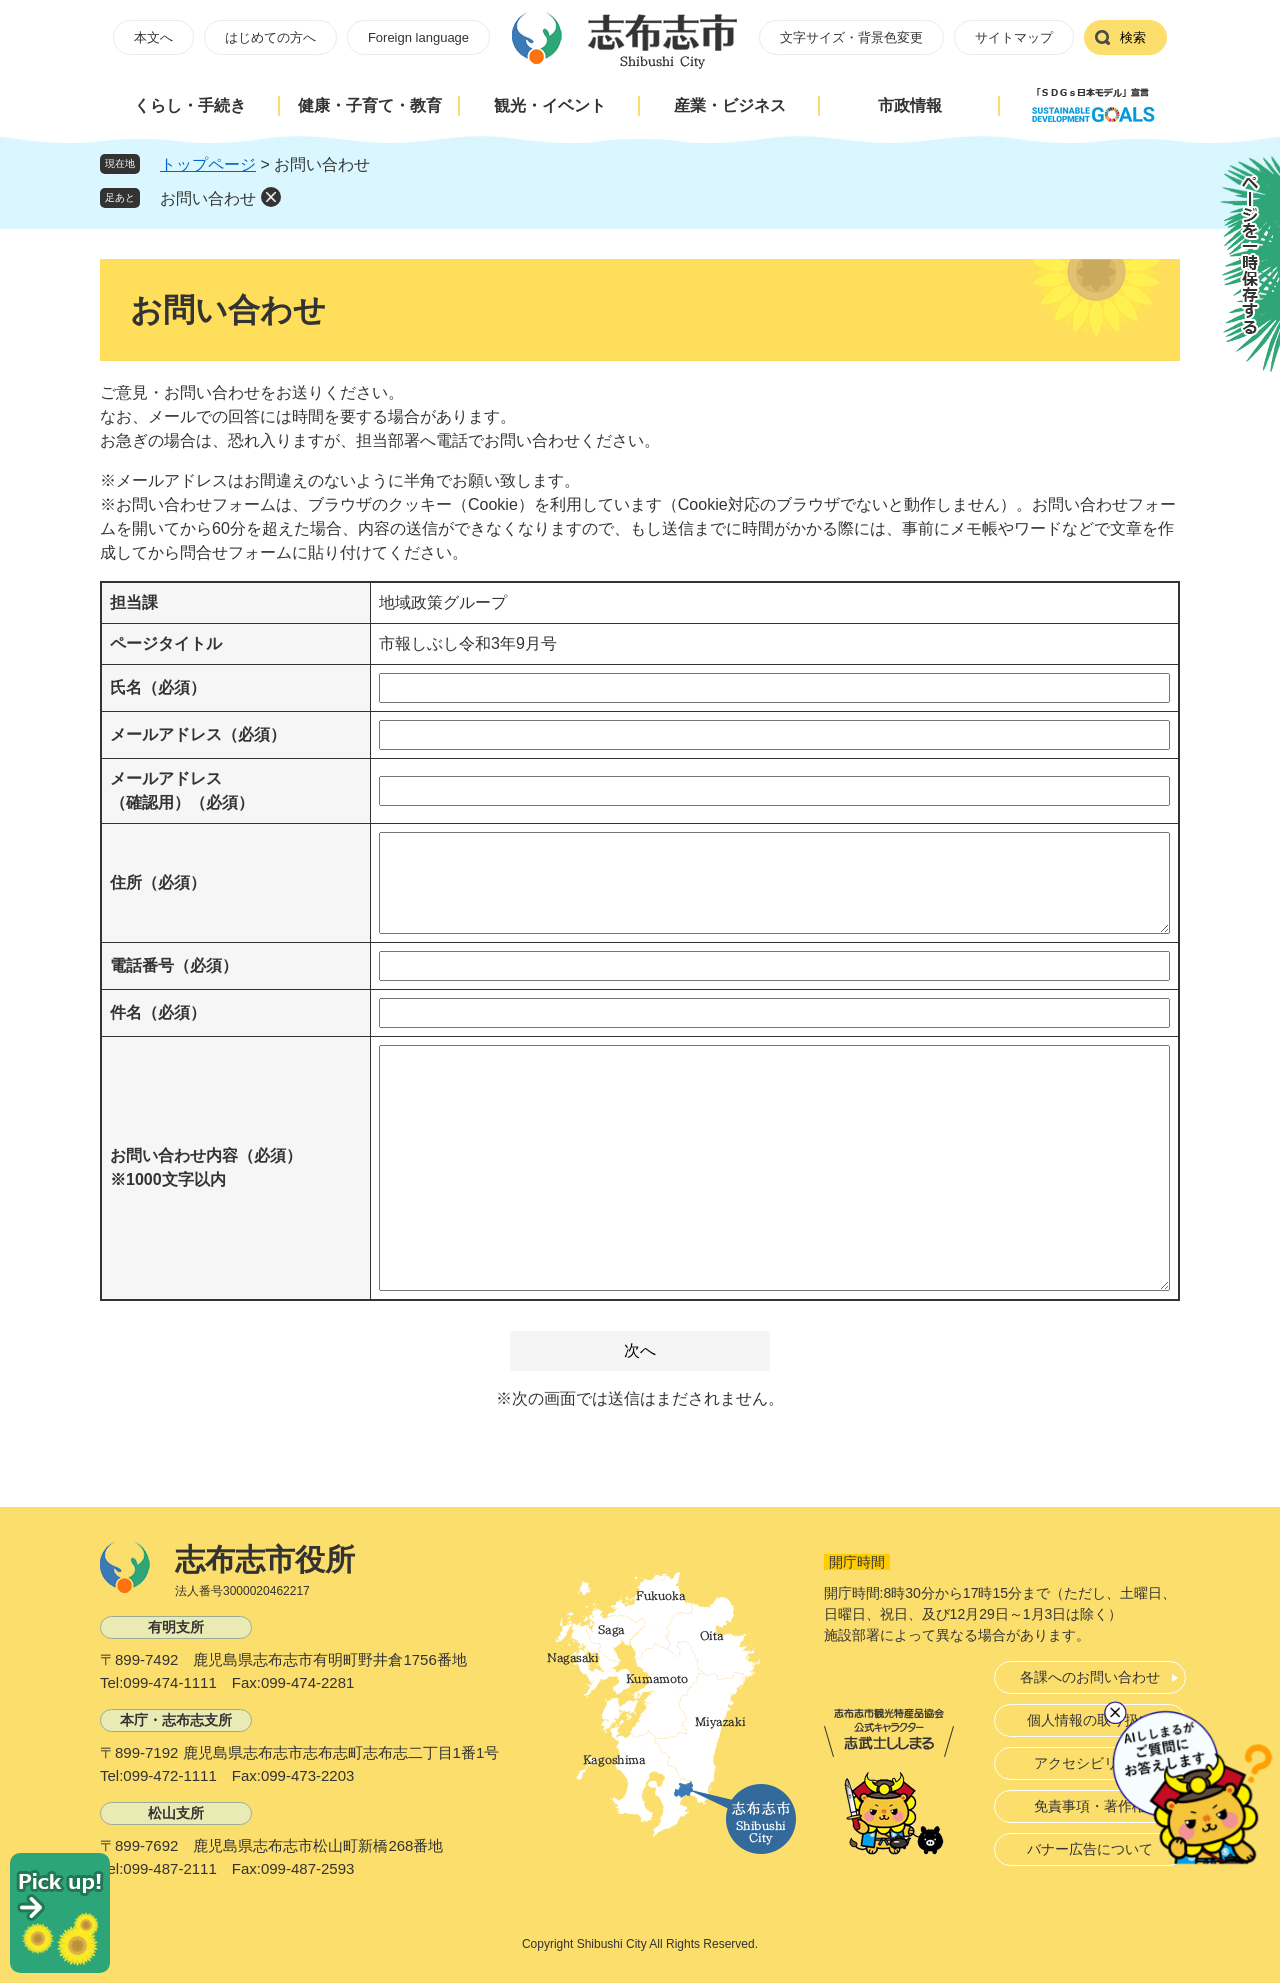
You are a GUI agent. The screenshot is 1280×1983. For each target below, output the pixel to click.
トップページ (208, 164)
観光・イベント (550, 105)
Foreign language (418, 37)
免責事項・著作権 (1090, 1806)
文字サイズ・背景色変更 (851, 37)
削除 (271, 197)
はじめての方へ (270, 37)
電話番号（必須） (174, 965)
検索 (1133, 37)
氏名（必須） (158, 687)
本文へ (153, 37)
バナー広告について (1090, 1849)
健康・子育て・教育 (370, 105)
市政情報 (910, 105)
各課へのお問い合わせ (1090, 1677)
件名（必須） (158, 1012)
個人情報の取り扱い (1090, 1720)
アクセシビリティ (1090, 1763)
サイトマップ (1014, 37)
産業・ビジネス (730, 105)
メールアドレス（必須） (198, 734)
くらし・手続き (190, 105)
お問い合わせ (208, 198)
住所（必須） (158, 882)
